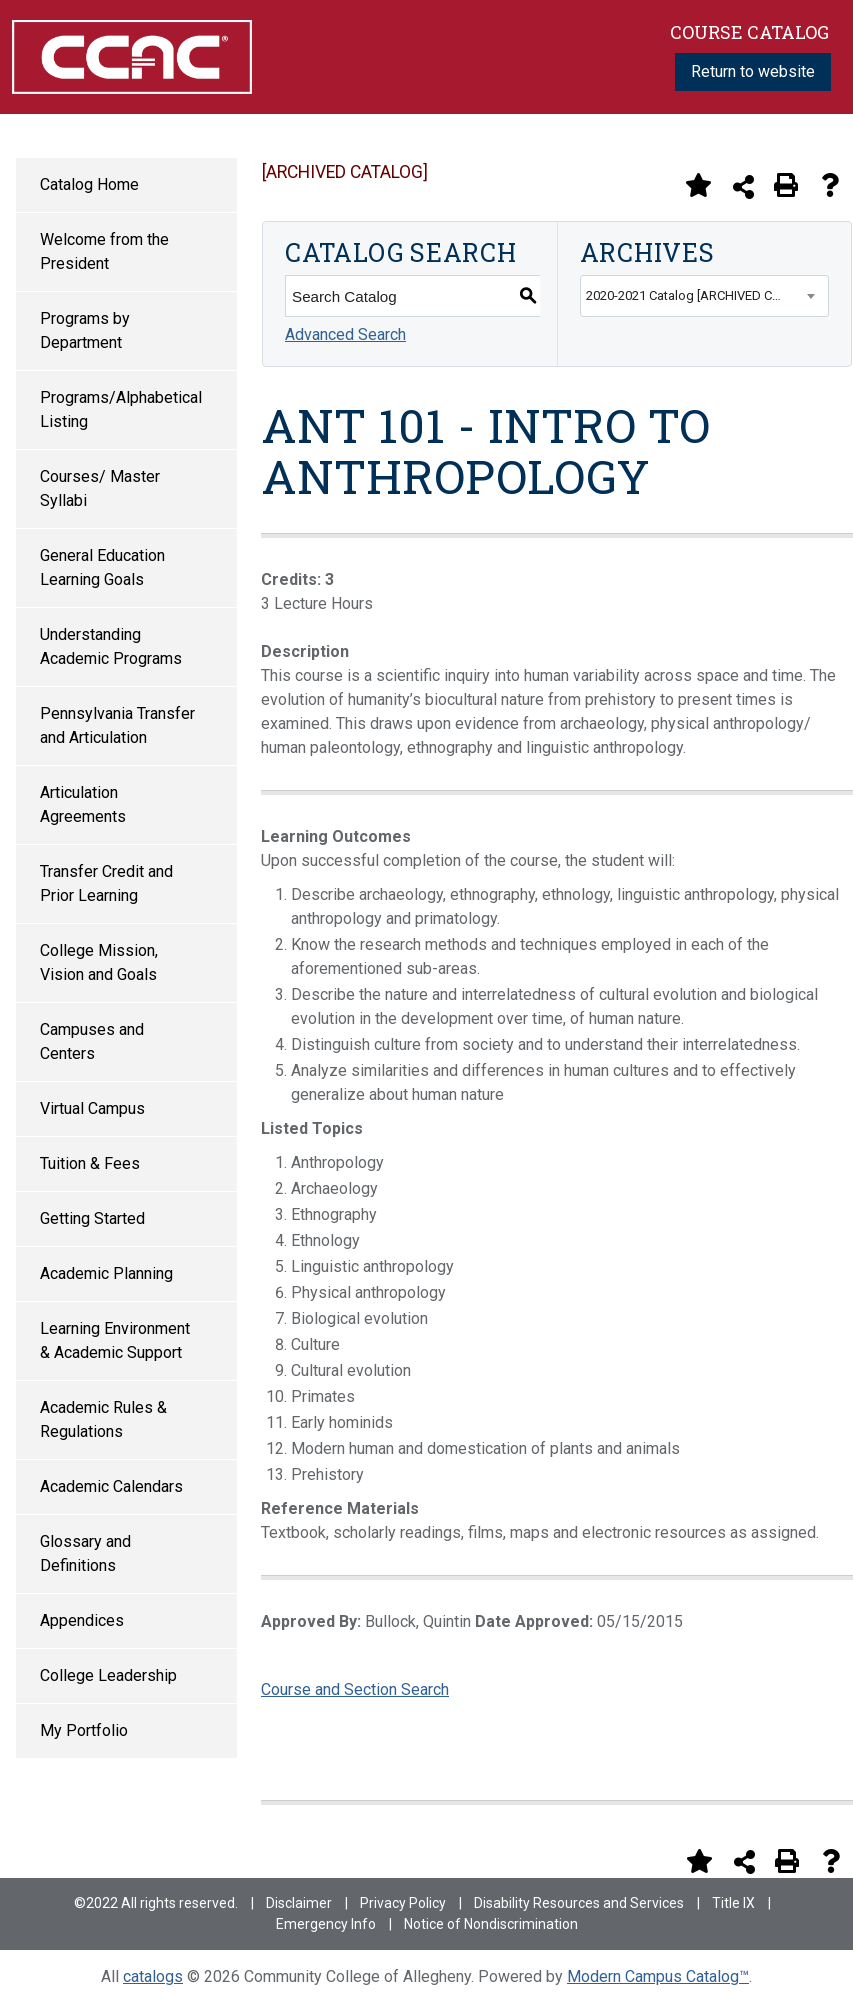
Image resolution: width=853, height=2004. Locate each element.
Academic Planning (106, 1273)
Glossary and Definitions (85, 1553)
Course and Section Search (355, 1689)
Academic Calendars (111, 1486)
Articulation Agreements (83, 804)
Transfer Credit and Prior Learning (106, 883)
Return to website (753, 71)
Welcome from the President (104, 251)
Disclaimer (299, 1903)
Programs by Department (85, 330)
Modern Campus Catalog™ (658, 1976)
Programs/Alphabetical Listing (121, 409)
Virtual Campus (92, 1108)
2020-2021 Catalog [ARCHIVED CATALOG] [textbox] (704, 295)
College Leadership (108, 1675)
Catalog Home (89, 184)
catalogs (153, 1976)
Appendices (82, 1620)
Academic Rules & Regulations (103, 1419)
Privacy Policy (403, 1903)
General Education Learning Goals (102, 567)
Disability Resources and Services (579, 1903)
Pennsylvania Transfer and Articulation (117, 725)
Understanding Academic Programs (111, 646)
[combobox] (705, 296)
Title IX (733, 1903)
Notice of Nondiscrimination (491, 1924)
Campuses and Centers (92, 1041)
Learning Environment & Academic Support (115, 1340)
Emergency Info (326, 1924)
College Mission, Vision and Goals (99, 962)
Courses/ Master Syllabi (100, 488)
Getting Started (92, 1218)
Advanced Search (345, 334)
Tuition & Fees (90, 1163)
